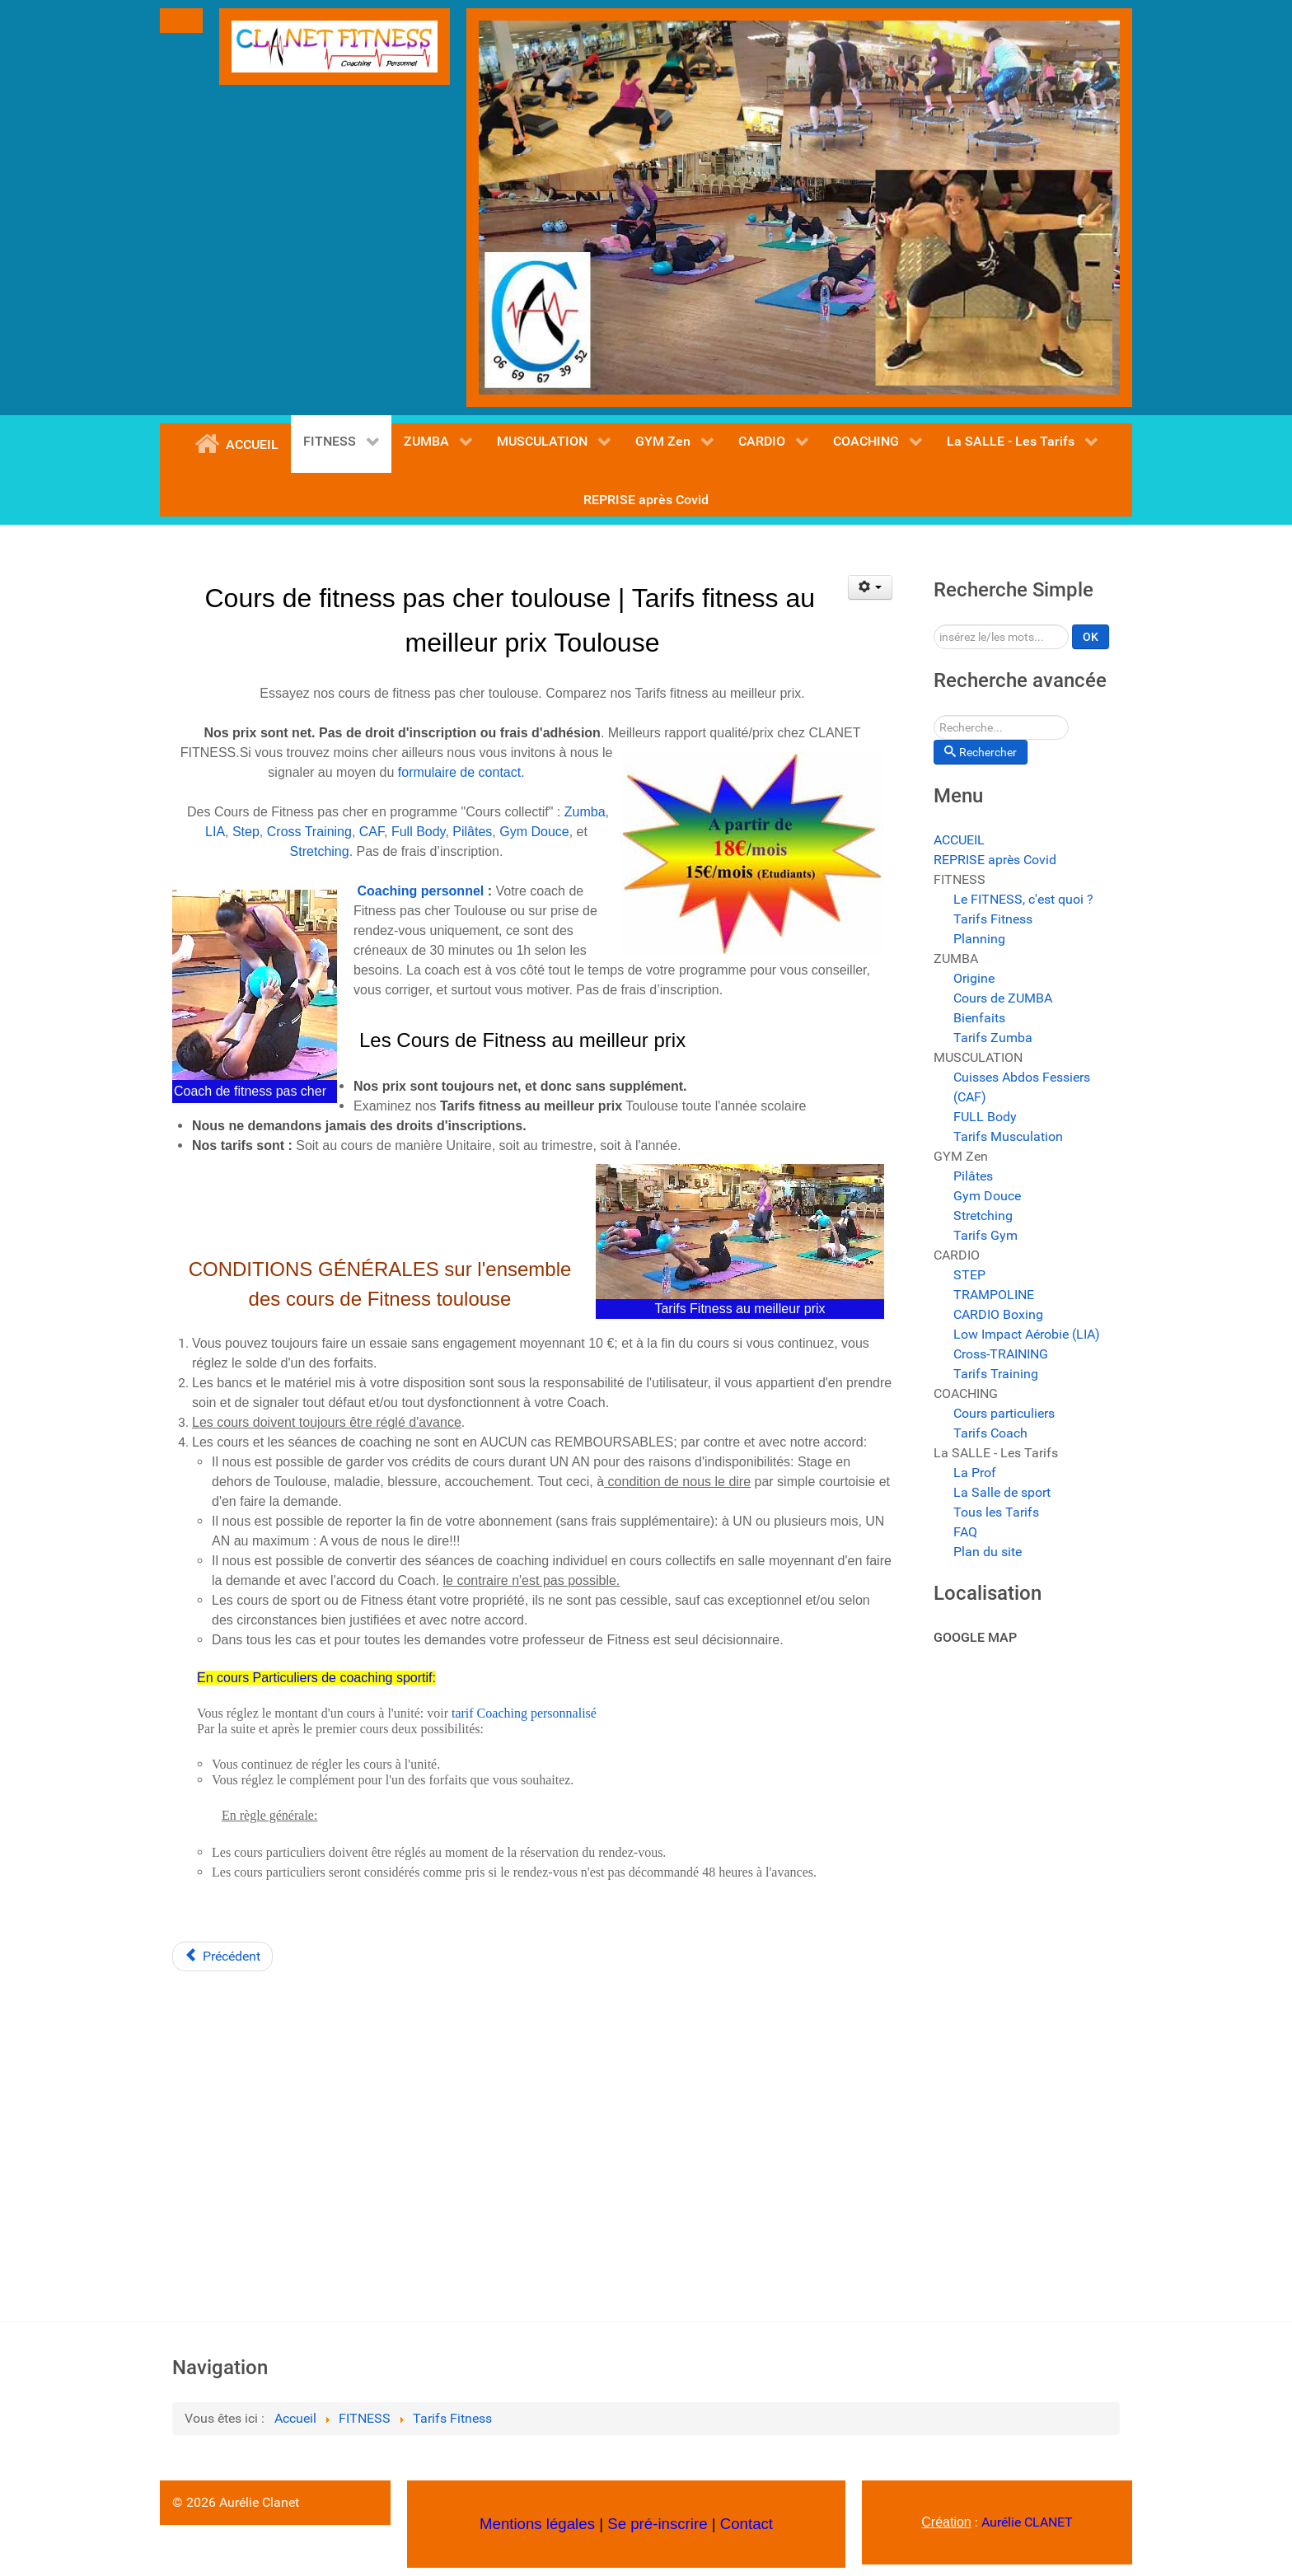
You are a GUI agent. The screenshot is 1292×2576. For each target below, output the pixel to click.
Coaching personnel (420, 891)
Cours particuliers (1004, 1413)
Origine (974, 978)
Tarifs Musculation (1008, 1136)
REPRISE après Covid (995, 859)
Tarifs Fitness (992, 919)
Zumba (585, 812)
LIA (215, 832)
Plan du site (987, 1551)
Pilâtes (472, 832)
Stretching (319, 851)
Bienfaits (979, 1018)
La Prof (974, 1472)
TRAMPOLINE (993, 1294)
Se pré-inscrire (657, 2523)
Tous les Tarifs (996, 1512)
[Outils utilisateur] (870, 587)
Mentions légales (537, 2523)
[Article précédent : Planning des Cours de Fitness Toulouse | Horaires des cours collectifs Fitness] (222, 1956)
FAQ (965, 1532)
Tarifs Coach (990, 1433)
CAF (371, 832)
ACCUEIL (959, 840)
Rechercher (1069, 715)
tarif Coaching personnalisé (524, 1713)
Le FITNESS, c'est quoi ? (1023, 899)
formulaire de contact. (461, 772)
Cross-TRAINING (1000, 1354)
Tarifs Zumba (992, 1037)
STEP (969, 1275)
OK (1090, 636)
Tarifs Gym (985, 1235)
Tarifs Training (995, 1374)
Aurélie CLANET (1027, 2522)
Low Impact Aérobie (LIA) (1026, 1334)
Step (246, 832)
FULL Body (985, 1116)
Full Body (418, 832)
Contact (746, 2523)
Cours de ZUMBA (1002, 998)
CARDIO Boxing (998, 1314)
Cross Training (309, 832)
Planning (979, 939)
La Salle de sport (1002, 1492)
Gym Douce (534, 832)
